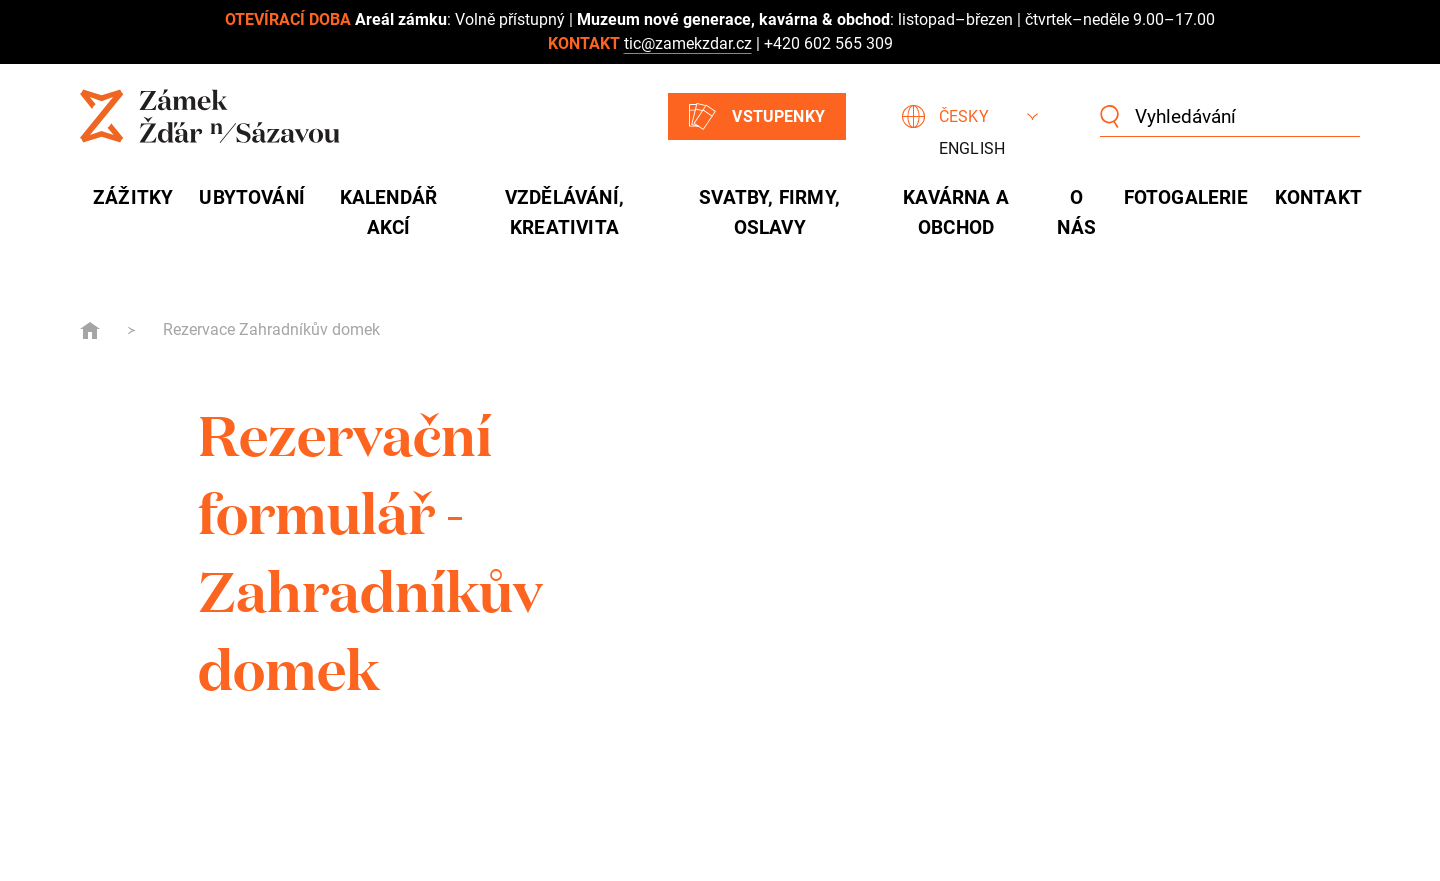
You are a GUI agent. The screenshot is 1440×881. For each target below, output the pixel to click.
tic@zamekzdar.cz (688, 43)
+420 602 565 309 (828, 43)
